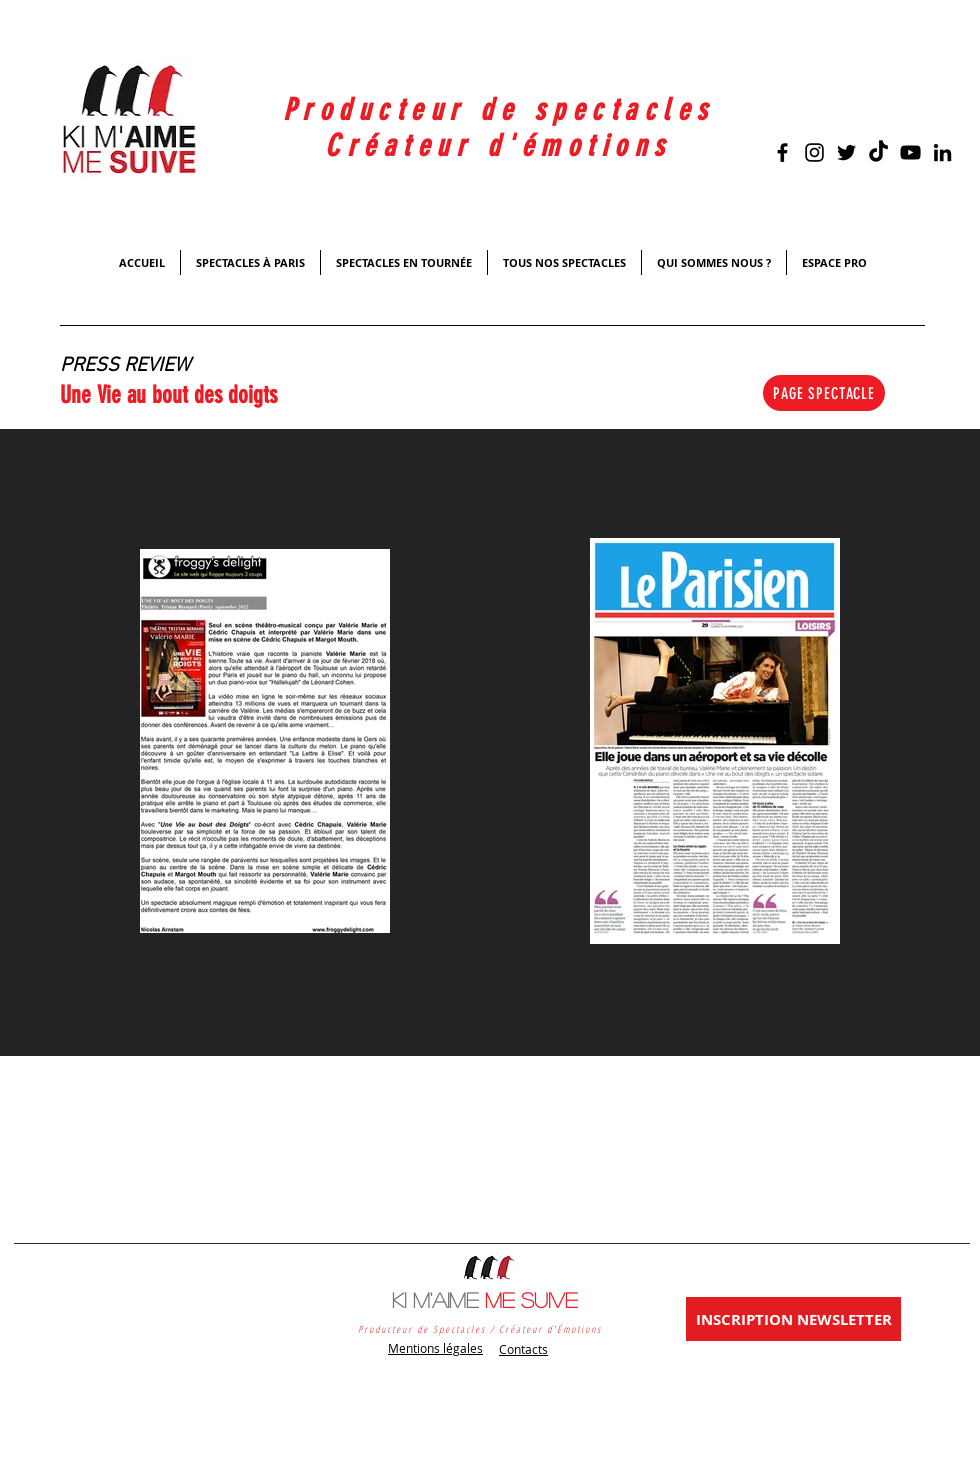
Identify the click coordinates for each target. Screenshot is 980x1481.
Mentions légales (435, 1348)
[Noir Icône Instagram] (814, 152)
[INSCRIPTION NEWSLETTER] (793, 1319)
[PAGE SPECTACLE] (824, 393)
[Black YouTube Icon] (910, 152)
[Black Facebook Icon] (782, 152)
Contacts (523, 1349)
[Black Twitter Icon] (846, 152)
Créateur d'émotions (498, 146)
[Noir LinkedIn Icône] (942, 152)
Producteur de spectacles (499, 110)
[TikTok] (878, 152)
